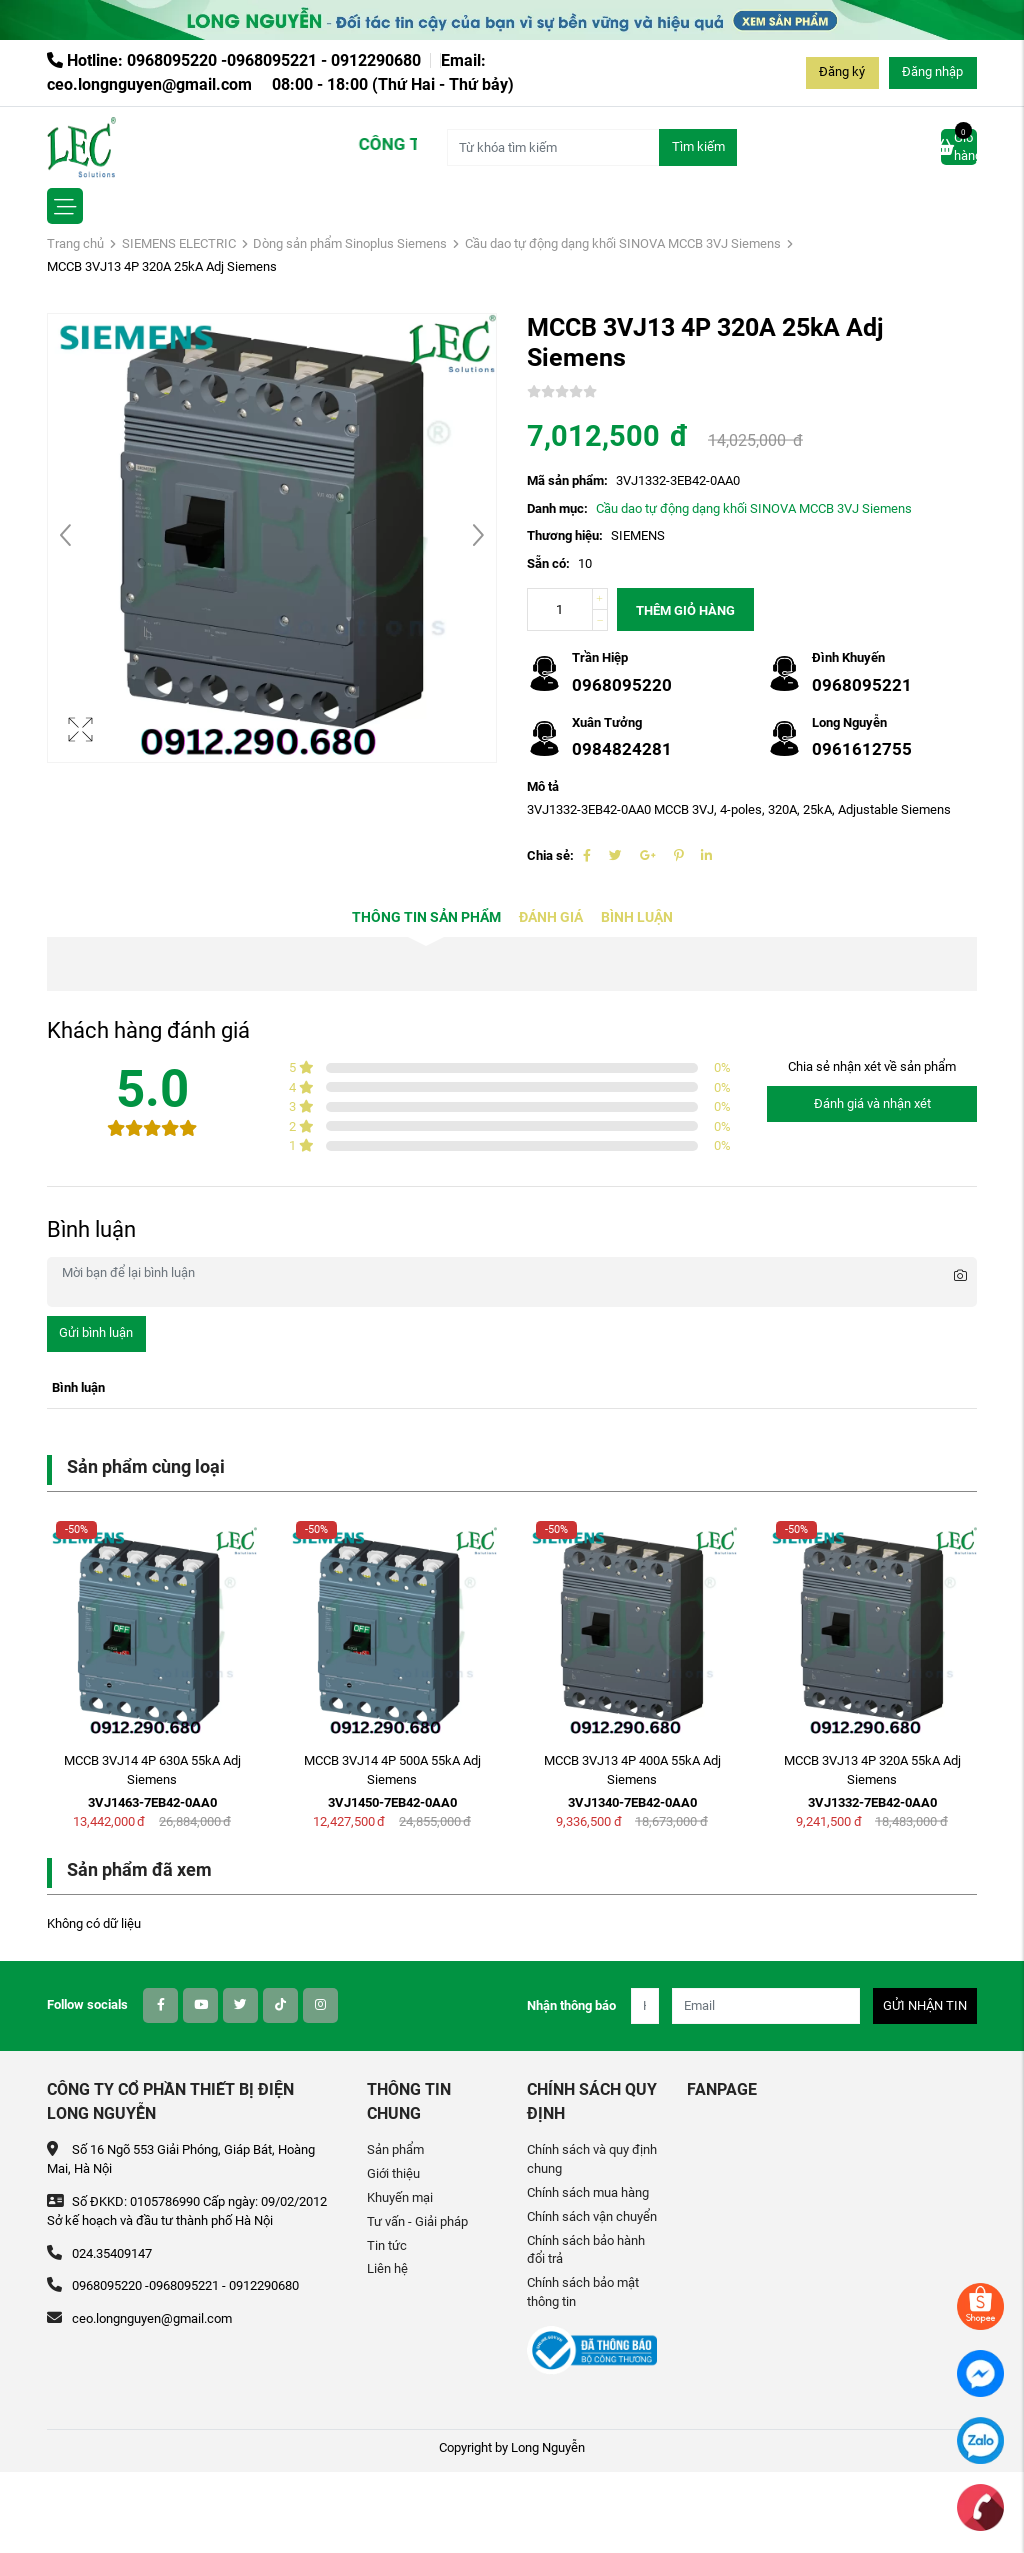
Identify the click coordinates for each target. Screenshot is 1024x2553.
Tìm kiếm (698, 146)
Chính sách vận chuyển (592, 2216)
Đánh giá (551, 917)
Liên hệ (387, 2268)
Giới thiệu (393, 2173)
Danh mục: (557, 508)
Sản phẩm (395, 2149)
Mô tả (543, 786)
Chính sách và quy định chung (592, 2159)
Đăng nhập (932, 71)
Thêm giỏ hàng (685, 610)
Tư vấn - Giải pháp (417, 2221)
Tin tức (387, 2245)
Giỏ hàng (959, 146)
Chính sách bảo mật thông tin (583, 2292)
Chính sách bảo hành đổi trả (586, 2250)
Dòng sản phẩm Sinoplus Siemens (350, 243)
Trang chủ (75, 243)
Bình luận (637, 917)
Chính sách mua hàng (588, 2192)
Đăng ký (842, 71)
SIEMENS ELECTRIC (179, 243)
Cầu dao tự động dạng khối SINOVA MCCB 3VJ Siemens (623, 243)
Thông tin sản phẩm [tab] (426, 917)
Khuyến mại (400, 2197)
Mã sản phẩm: (567, 480)
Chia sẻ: (550, 855)
